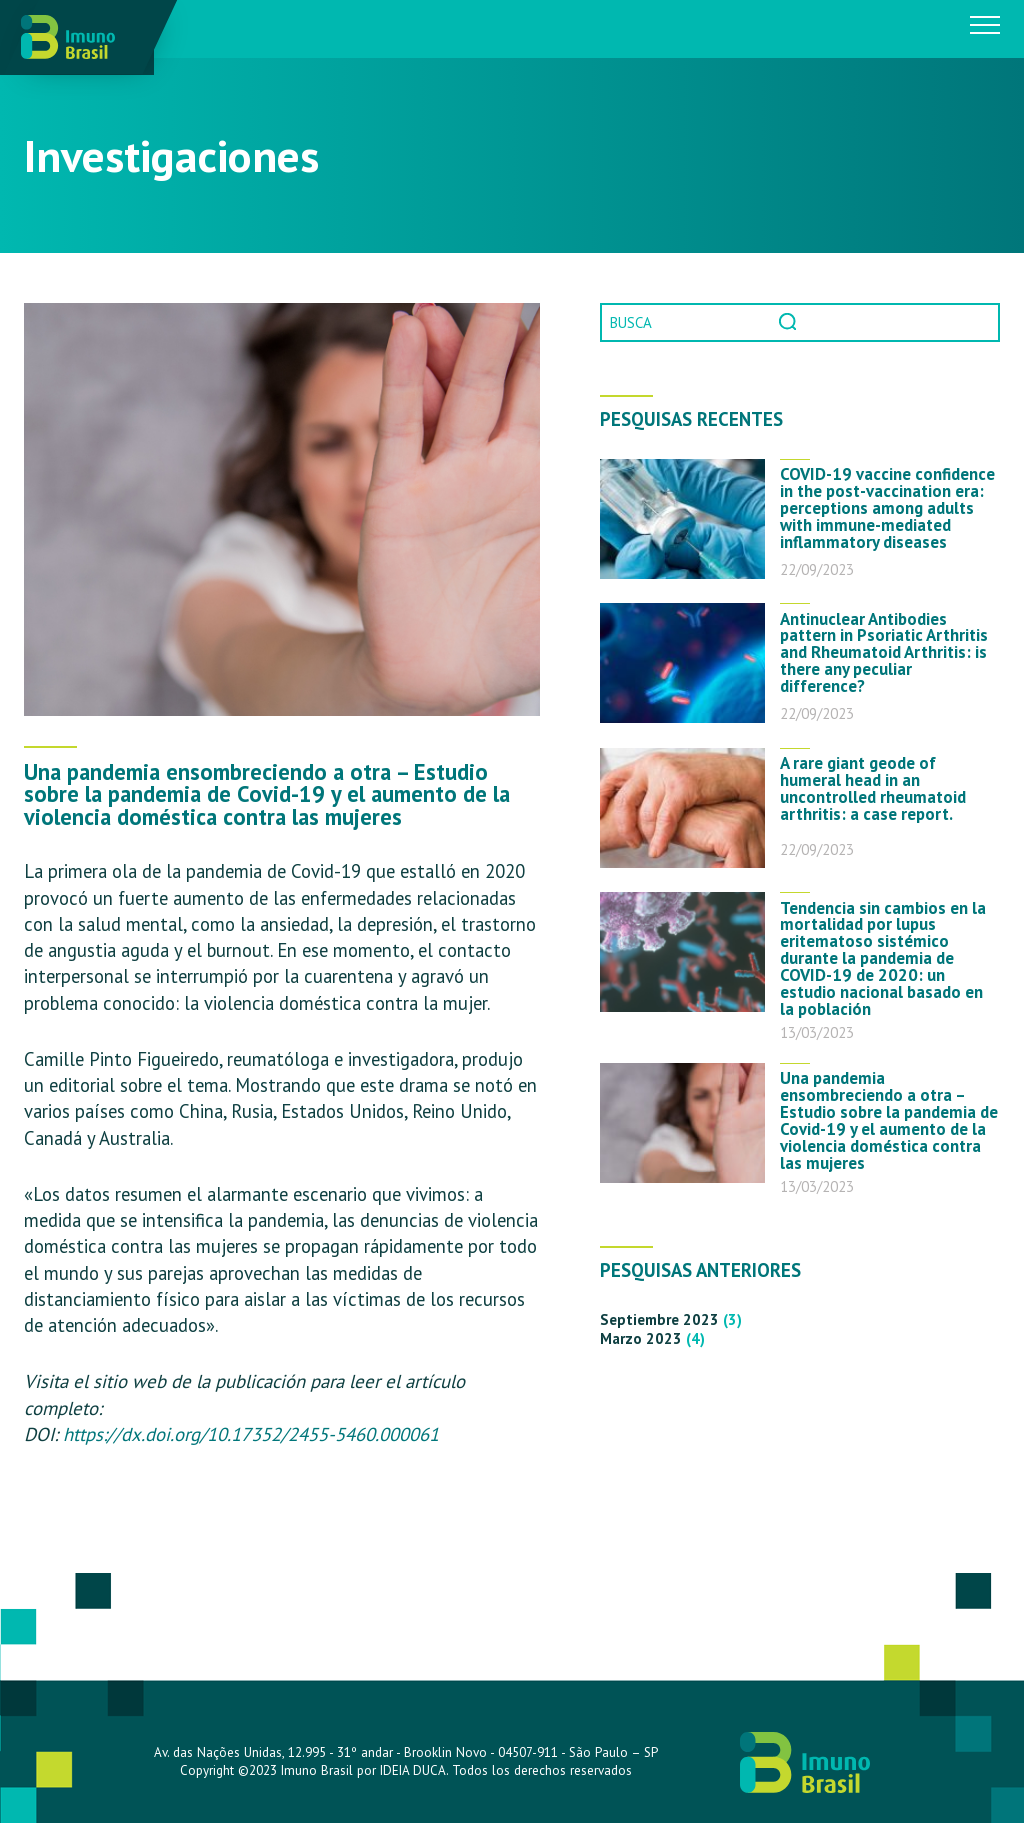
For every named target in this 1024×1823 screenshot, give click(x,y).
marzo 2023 (641, 1338)
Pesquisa (790, 322)
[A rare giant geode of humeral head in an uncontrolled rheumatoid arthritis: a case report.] (682, 808)
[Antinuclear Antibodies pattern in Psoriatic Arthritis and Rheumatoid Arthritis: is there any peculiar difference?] (682, 663)
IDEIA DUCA (413, 1770)
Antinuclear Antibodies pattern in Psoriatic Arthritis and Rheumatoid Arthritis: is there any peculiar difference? (884, 653)
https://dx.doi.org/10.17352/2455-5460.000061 (251, 1434)
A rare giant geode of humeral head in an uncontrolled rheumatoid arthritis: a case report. (873, 788)
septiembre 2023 (659, 1319)
